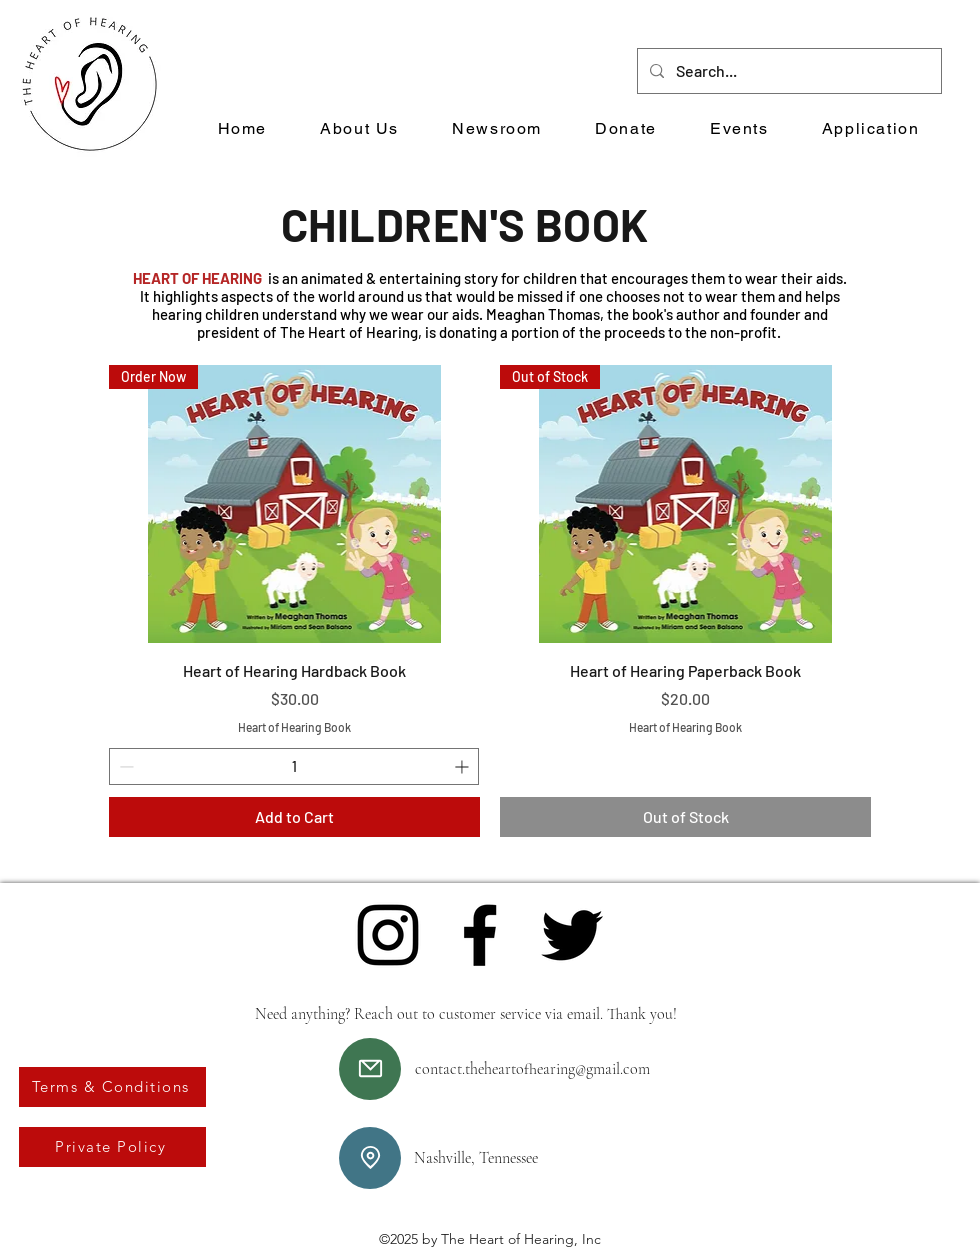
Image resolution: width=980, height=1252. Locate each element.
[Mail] (370, 1069)
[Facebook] (480, 935)
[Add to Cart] (294, 817)
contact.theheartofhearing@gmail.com (532, 1069)
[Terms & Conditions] (112, 1087)
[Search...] (787, 71)
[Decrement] (124, 766)
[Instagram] (388, 935)
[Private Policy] (112, 1147)
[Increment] (463, 766)
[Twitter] (572, 935)
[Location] (370, 1158)
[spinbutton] (294, 766)
